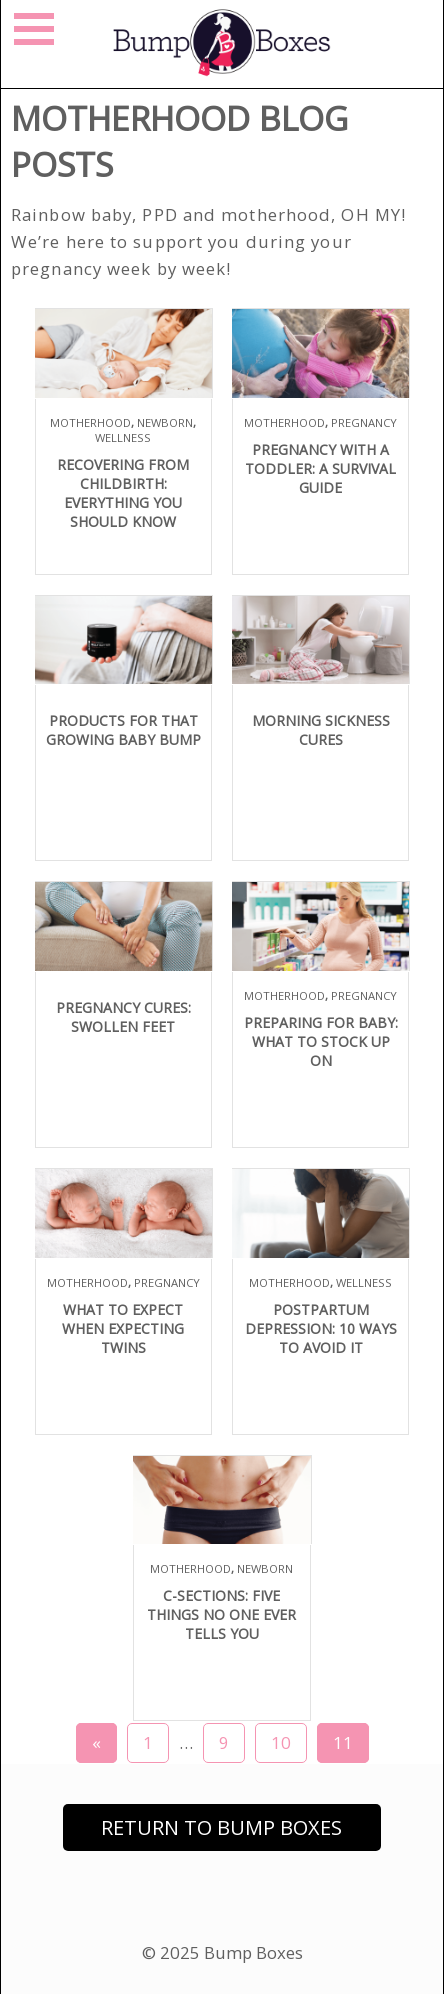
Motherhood (90, 422)
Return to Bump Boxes (221, 1827)
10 (281, 1742)
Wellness (123, 437)
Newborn (165, 422)
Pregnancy (364, 422)
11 (343, 1742)
